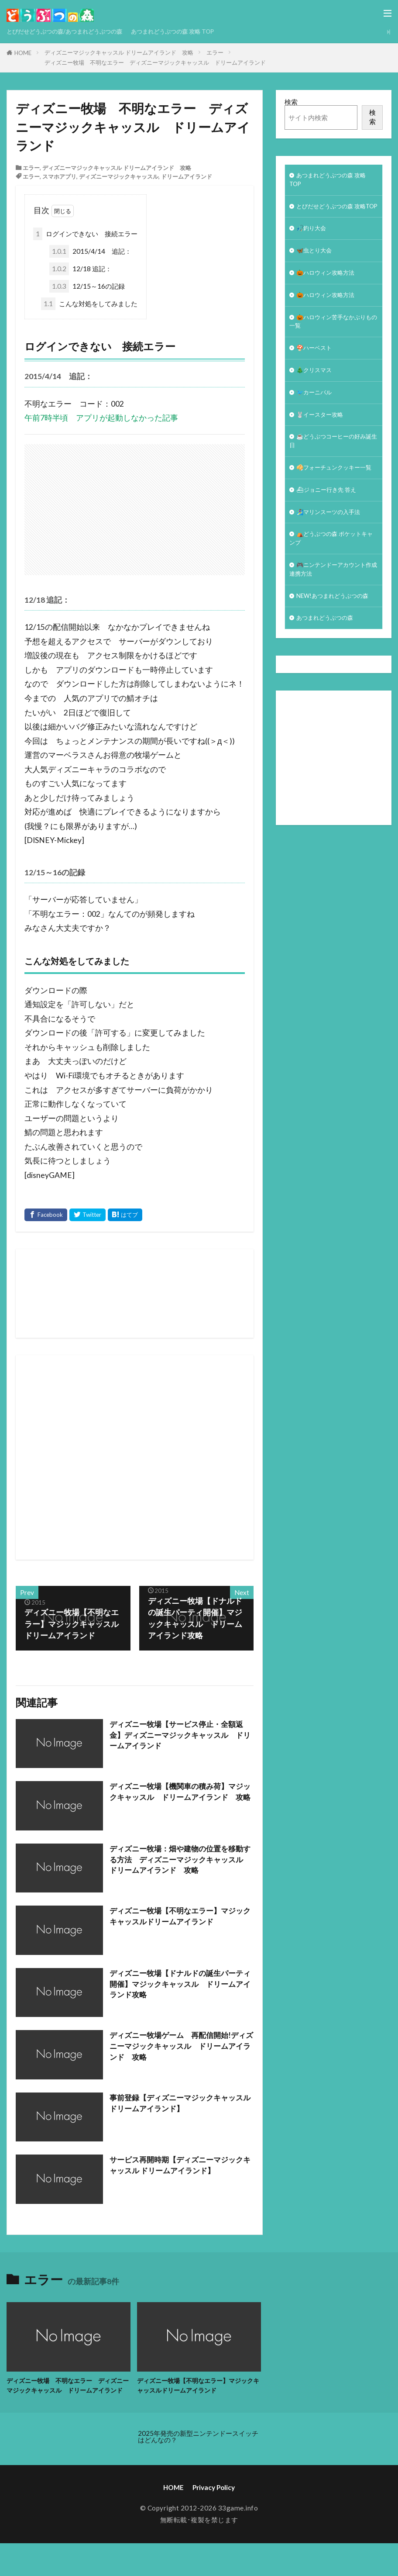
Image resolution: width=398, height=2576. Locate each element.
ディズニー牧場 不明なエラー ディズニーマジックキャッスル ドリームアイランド (155, 62)
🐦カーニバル (316, 419)
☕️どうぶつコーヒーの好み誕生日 (333, 471)
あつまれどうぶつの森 (329, 682)
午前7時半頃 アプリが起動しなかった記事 (101, 417)
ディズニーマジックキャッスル (118, 176)
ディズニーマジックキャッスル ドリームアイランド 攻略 (119, 52)
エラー (214, 52)
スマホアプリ (59, 176)
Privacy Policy (213, 2499)
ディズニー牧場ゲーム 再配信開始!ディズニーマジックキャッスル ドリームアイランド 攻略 (182, 2047)
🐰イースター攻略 (323, 443)
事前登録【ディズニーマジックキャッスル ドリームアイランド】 (180, 2103)
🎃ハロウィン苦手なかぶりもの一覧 (333, 343)
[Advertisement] (211, 1457)
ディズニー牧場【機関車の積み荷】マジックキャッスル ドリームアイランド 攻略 (180, 1798)
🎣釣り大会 (313, 244)
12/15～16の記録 (87, 286)
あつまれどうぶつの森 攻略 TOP (196, 31)
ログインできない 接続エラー (85, 234)
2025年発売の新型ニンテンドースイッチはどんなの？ (198, 2448)
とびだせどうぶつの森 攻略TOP (332, 215)
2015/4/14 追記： (90, 251)
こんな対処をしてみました (89, 303)
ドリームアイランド (186, 176)
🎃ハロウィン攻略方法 (330, 291)
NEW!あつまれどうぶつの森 (331, 654)
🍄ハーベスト (316, 372)
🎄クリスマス (316, 395)
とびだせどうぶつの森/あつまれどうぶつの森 (73, 31)
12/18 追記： (80, 268)
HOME (22, 52)
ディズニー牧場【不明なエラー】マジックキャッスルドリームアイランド (180, 1916)
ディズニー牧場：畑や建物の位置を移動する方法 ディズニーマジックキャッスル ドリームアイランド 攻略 (180, 1860)
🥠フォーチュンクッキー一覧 (333, 505)
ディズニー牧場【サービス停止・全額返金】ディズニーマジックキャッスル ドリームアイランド (180, 1736)
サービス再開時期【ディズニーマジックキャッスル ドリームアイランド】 (180, 2165)
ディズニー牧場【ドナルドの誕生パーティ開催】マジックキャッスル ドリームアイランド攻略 (180, 1985)
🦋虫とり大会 (316, 267)
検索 (291, 102)
